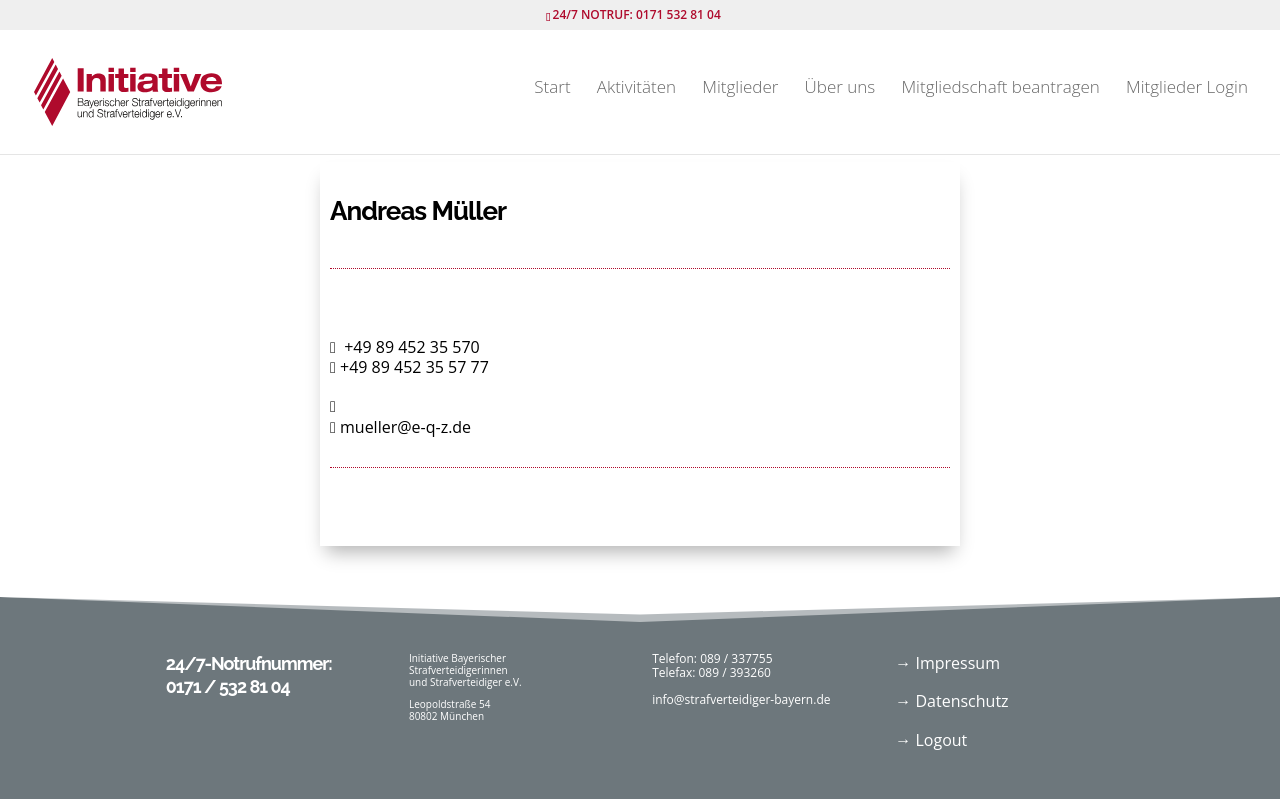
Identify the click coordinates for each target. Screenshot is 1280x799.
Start (552, 89)
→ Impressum (947, 663)
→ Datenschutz (951, 701)
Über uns (840, 89)
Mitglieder (740, 89)
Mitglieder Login (1187, 89)
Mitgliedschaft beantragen (1000, 89)
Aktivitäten (636, 89)
